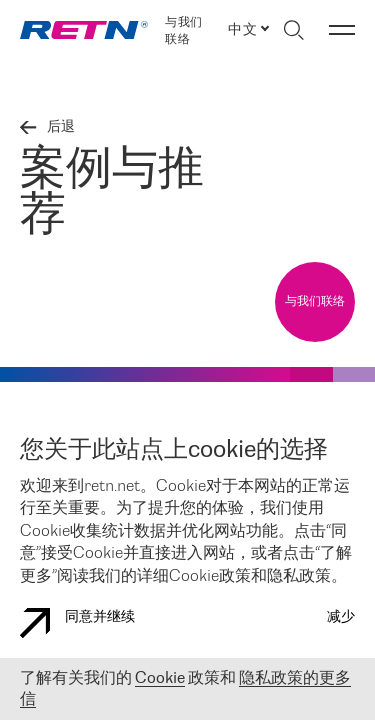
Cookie (160, 678)
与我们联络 (183, 31)
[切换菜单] (342, 30)
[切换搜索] (293, 30)
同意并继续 (77, 623)
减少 (341, 617)
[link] (84, 30)
